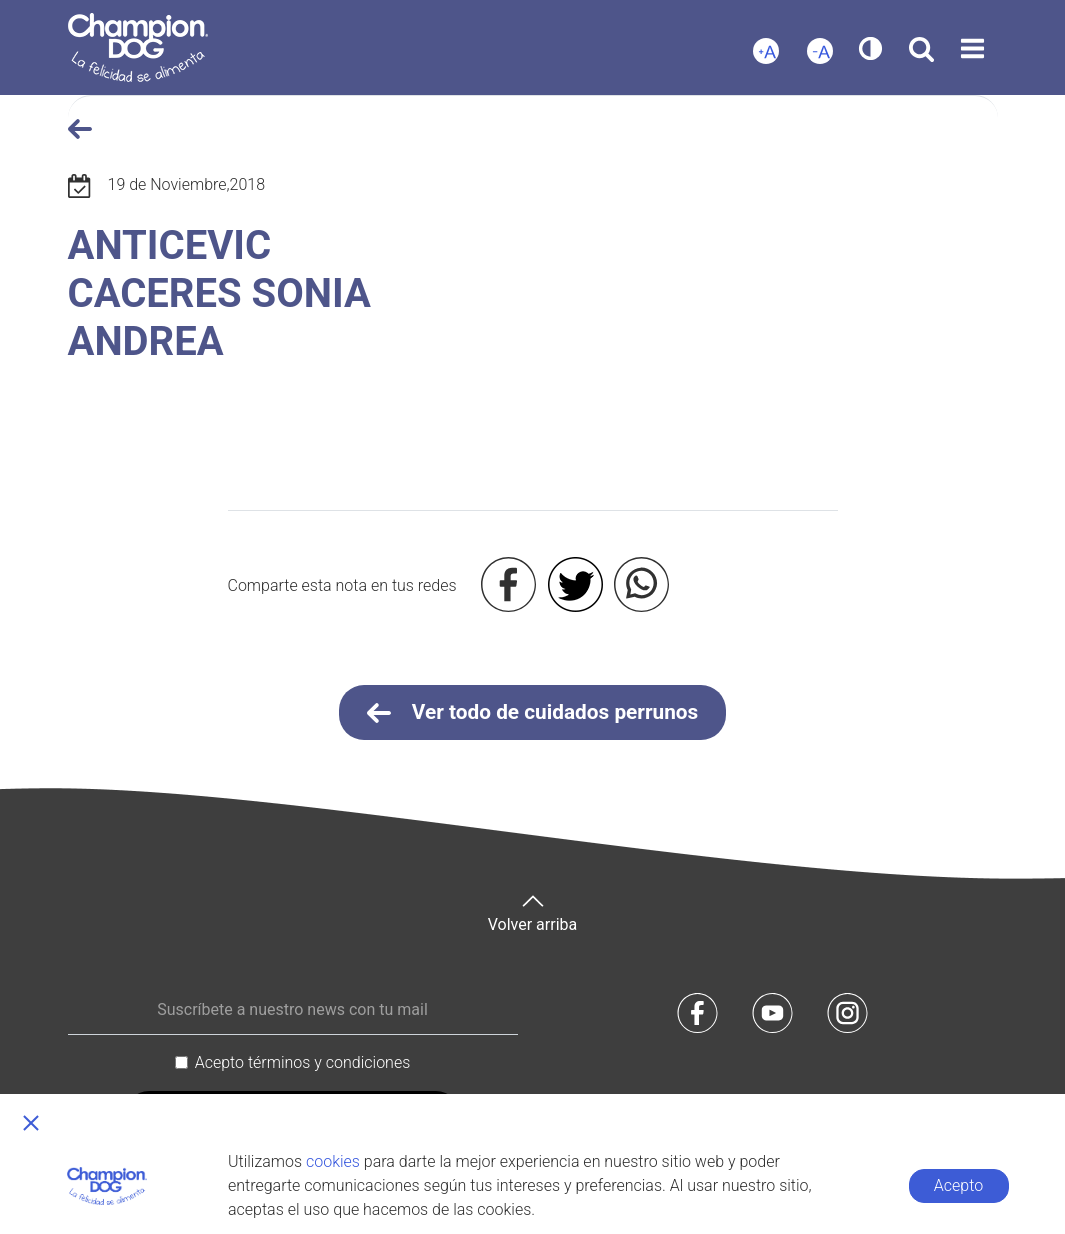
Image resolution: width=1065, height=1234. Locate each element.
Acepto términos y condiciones (303, 1062)
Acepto (958, 1185)
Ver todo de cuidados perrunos (533, 713)
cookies (333, 1161)
